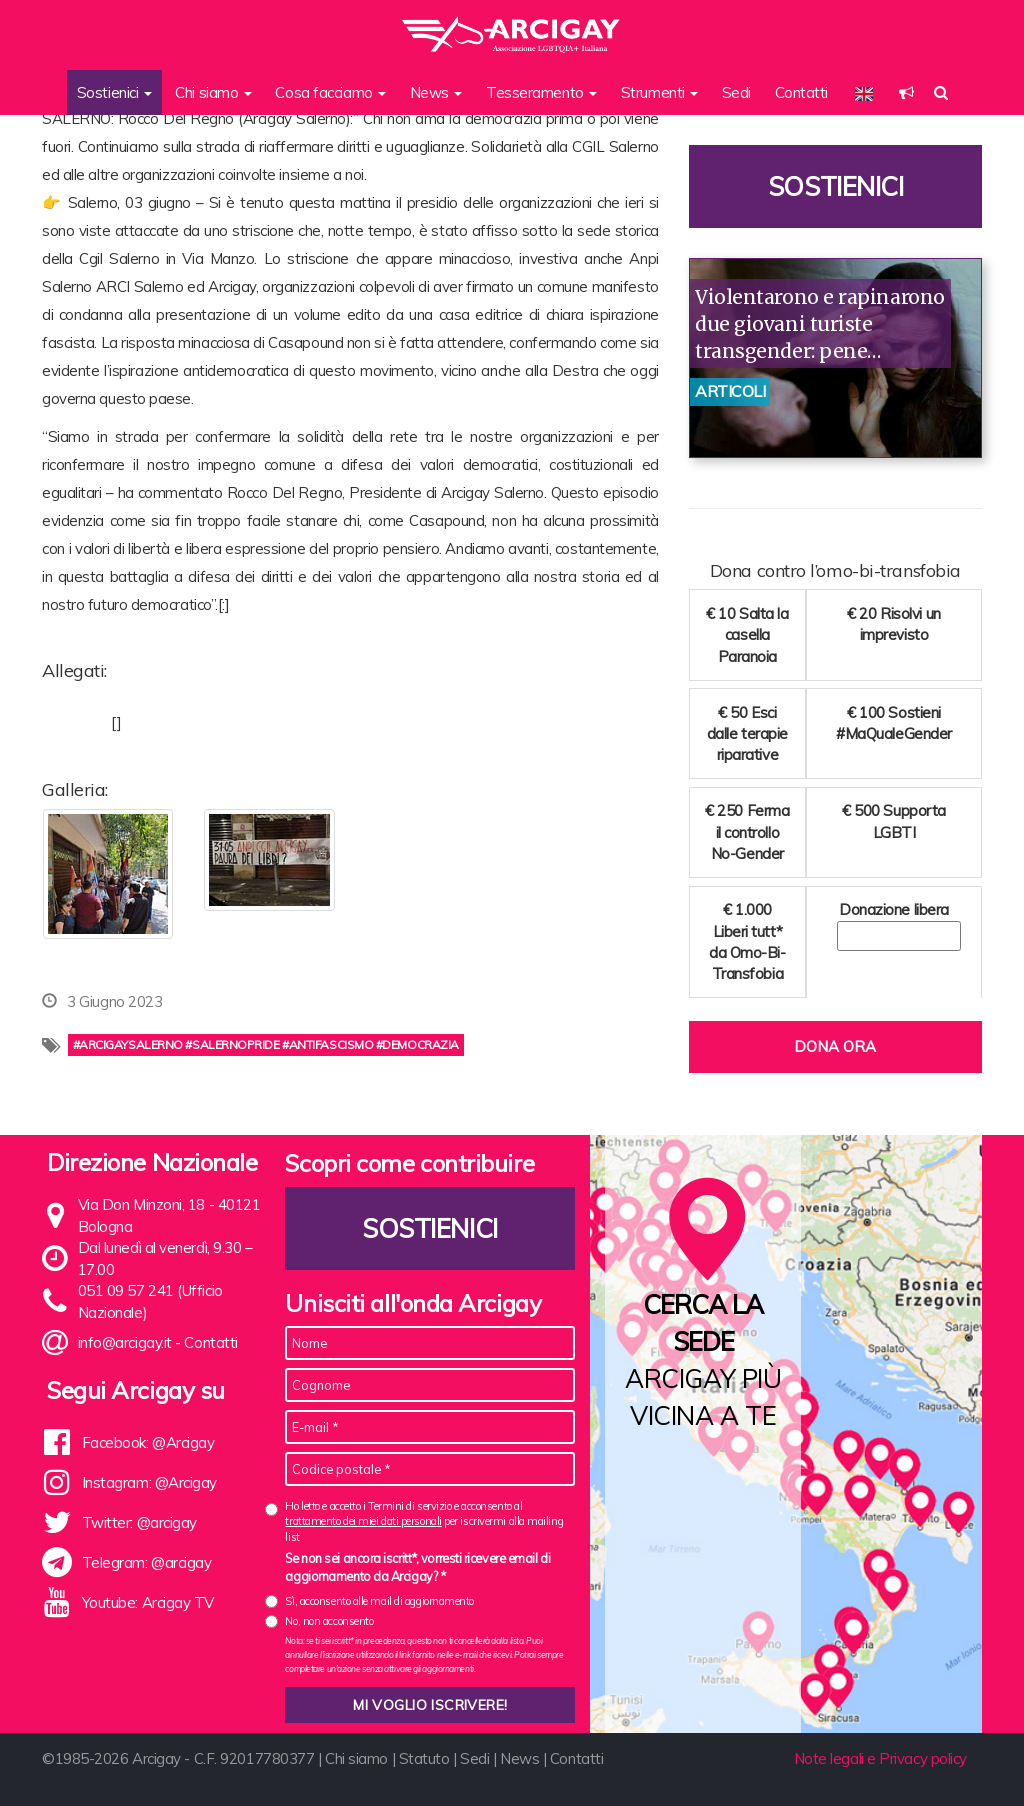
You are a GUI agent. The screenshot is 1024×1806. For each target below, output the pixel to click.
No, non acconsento (329, 1621)
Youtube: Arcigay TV (148, 1602)
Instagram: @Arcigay (149, 1482)
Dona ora (835, 1046)
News (519, 1758)
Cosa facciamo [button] (330, 92)
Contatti (801, 92)
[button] (906, 92)
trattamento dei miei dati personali (363, 1521)
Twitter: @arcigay (139, 1522)
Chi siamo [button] (213, 92)
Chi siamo (356, 1758)
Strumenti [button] (660, 92)
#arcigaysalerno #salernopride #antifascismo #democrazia (266, 1044)
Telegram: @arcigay (147, 1562)
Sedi (736, 92)
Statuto (424, 1758)
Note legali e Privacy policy (880, 1758)
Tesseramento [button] (541, 92)
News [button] (436, 92)
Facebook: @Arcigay (148, 1442)
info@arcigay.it (125, 1342)
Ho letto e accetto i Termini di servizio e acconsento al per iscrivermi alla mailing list (424, 1521)
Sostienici (836, 186)
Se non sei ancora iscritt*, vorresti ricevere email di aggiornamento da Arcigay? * (417, 1567)
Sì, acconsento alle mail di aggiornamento (379, 1601)
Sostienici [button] (114, 92)
